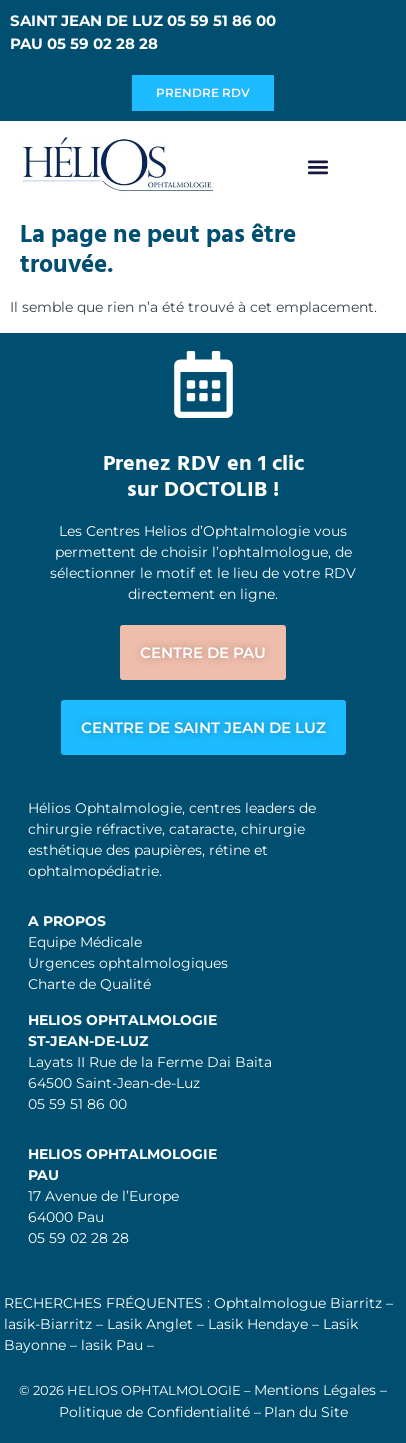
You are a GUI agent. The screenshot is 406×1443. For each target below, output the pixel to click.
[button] (317, 167)
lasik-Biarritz (48, 1324)
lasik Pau (112, 1345)
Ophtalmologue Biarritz (298, 1303)
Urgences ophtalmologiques (128, 963)
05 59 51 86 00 (77, 1104)
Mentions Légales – (320, 1390)
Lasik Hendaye (258, 1324)
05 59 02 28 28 (78, 1238)
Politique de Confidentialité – (160, 1412)
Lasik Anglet (150, 1324)
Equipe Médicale (85, 942)
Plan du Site (306, 1412)
